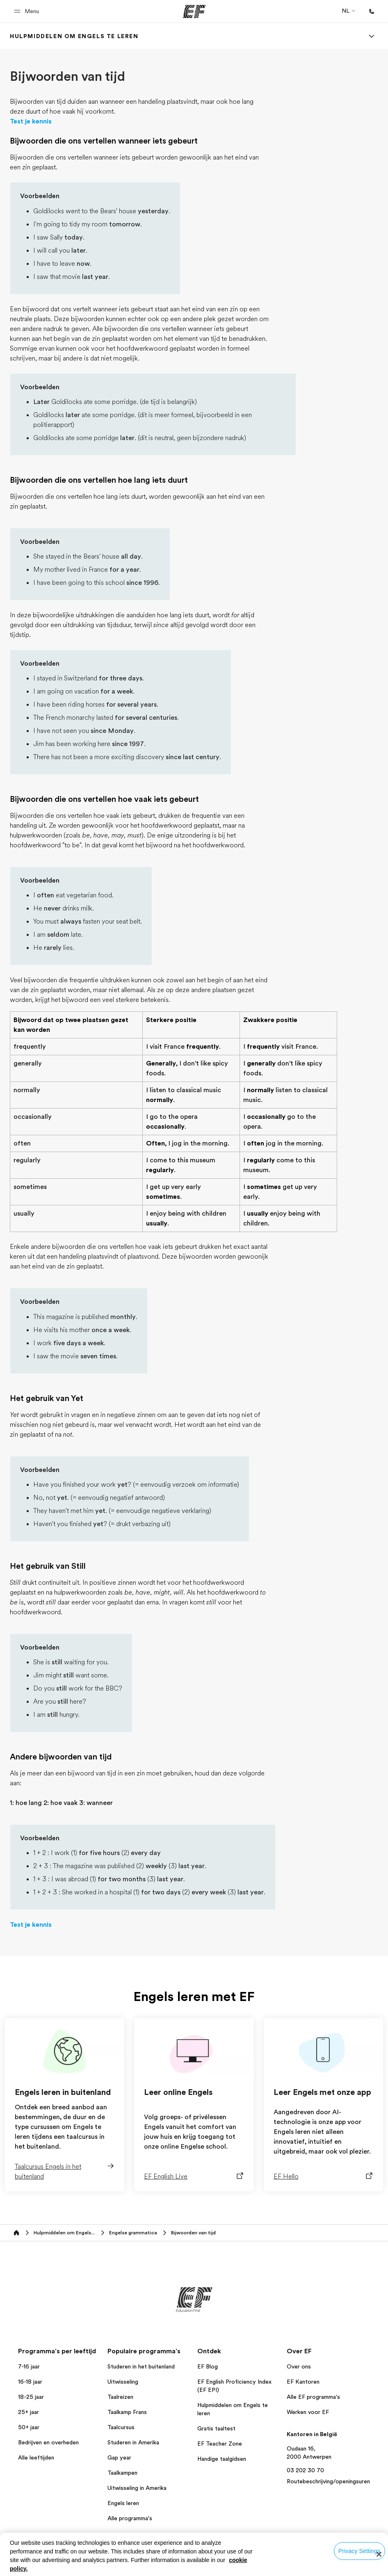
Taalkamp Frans (127, 2412)
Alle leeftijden (36, 2457)
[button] (27, 11)
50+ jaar (28, 2427)
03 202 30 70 (305, 2470)
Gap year (119, 2457)
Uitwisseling (122, 2381)
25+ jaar (28, 2412)
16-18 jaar (30, 2381)
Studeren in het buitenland (141, 2366)
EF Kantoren (303, 2381)
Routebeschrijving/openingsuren (328, 2481)
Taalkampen (122, 2472)
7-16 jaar (29, 2366)
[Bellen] (371, 11)
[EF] (194, 11)
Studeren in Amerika (133, 2442)
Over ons (299, 2366)
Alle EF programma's (313, 2396)
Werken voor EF (308, 2412)
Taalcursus (121, 2427)
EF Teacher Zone (219, 2443)
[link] (74, 36)
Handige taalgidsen (221, 2458)
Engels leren (123, 2503)
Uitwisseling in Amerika (137, 2488)
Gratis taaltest (216, 2428)
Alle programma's (129, 2518)
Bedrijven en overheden (48, 2442)
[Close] (379, 2554)
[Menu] (371, 36)
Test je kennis (31, 121)
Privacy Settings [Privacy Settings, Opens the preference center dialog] (359, 2550)
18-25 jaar (31, 2396)
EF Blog (207, 2366)
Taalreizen (120, 2396)
